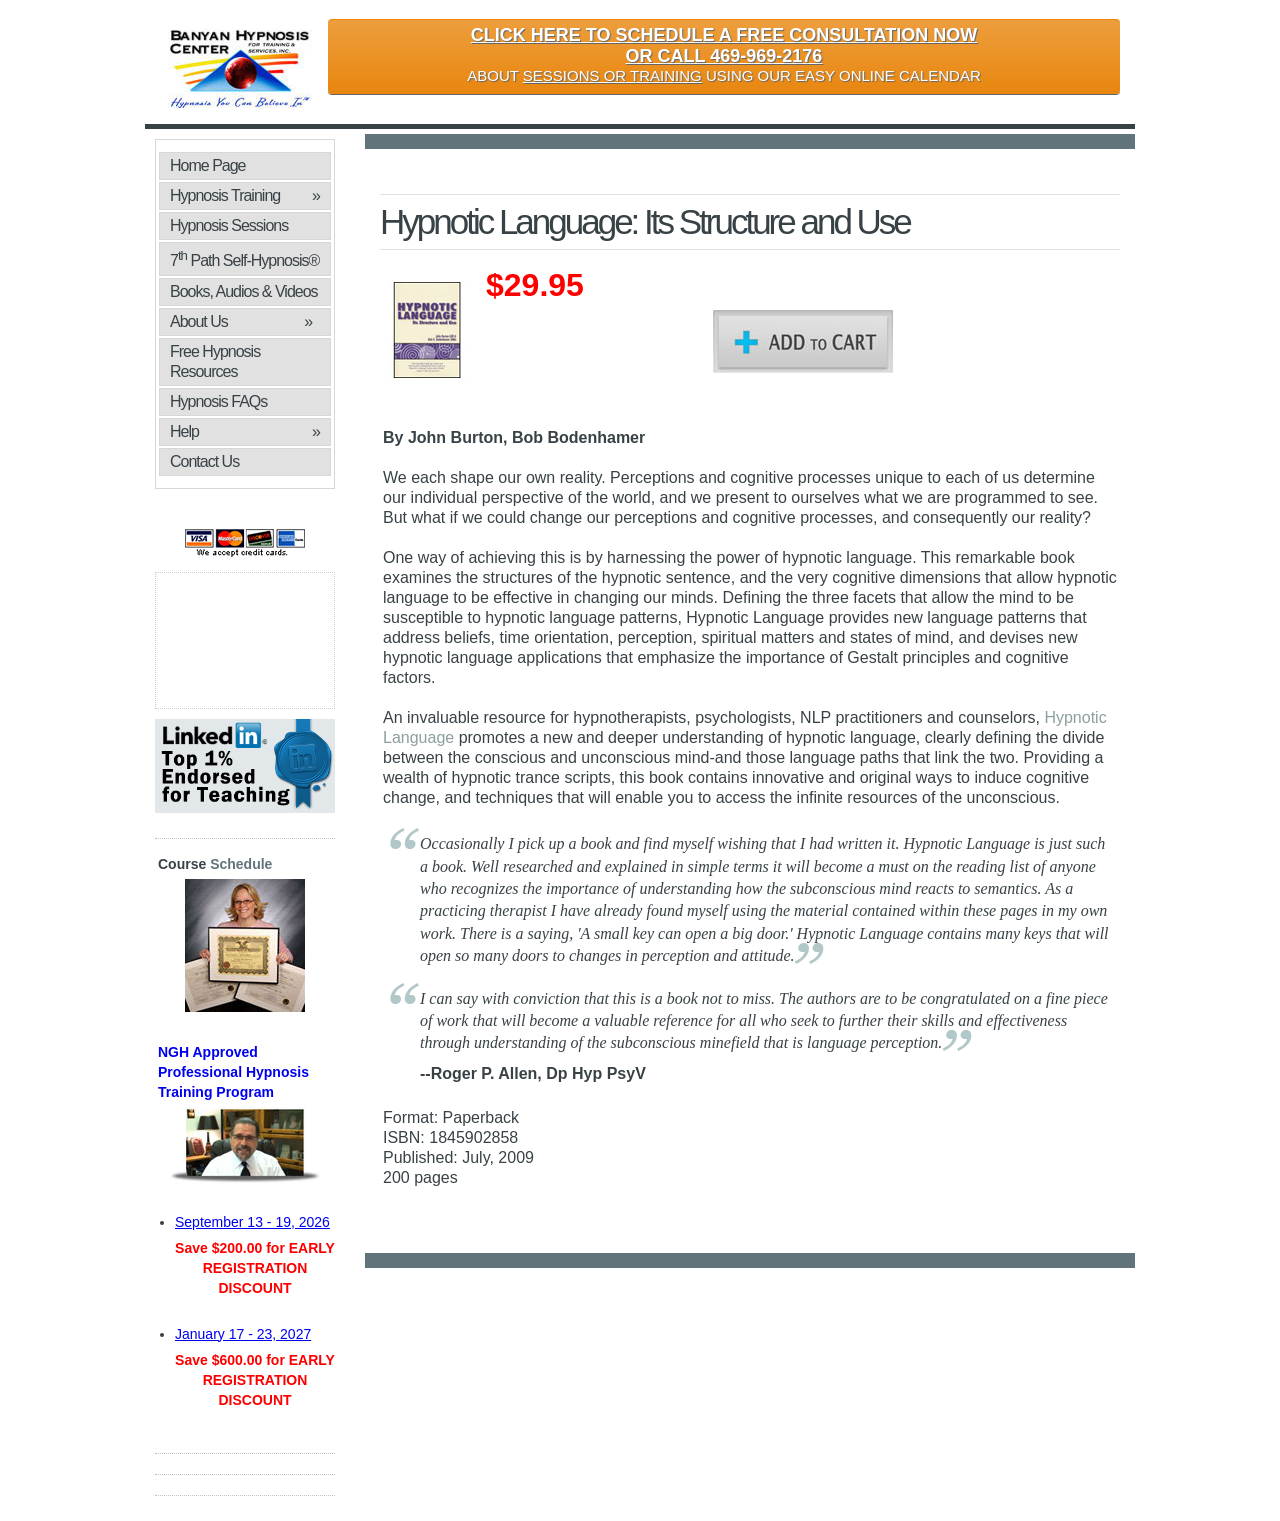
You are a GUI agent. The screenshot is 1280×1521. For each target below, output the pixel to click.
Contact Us (204, 461)
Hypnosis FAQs (218, 401)
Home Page (208, 165)
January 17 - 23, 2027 (243, 1334)
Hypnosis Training (245, 196)
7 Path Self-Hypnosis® (244, 258)
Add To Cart (803, 341)
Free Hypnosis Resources (215, 361)
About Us (241, 322)
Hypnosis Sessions (229, 225)
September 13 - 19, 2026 (252, 1222)
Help (245, 432)
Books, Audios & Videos (245, 294)
